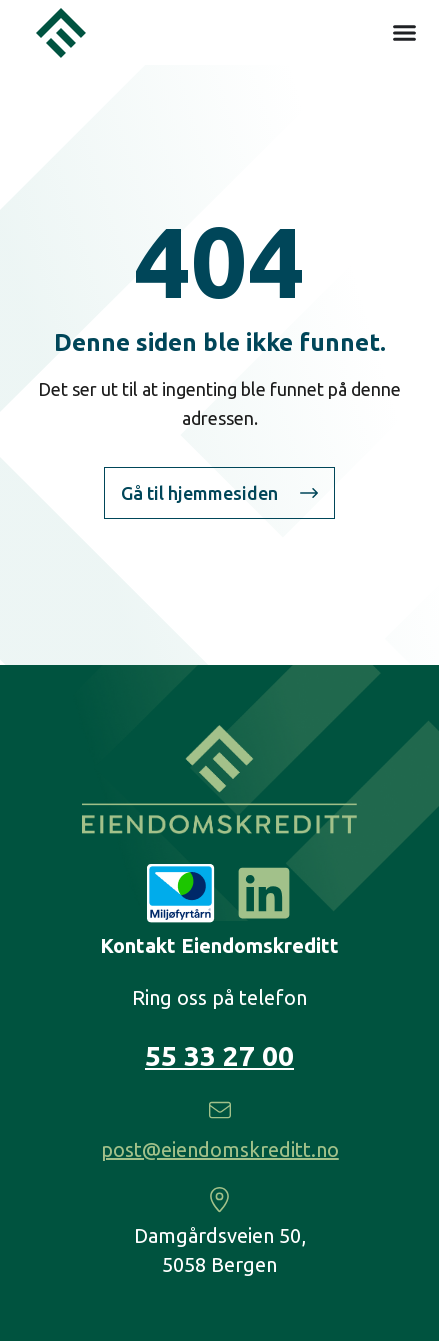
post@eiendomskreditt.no (220, 1149)
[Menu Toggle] (404, 32)
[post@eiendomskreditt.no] (220, 1110)
